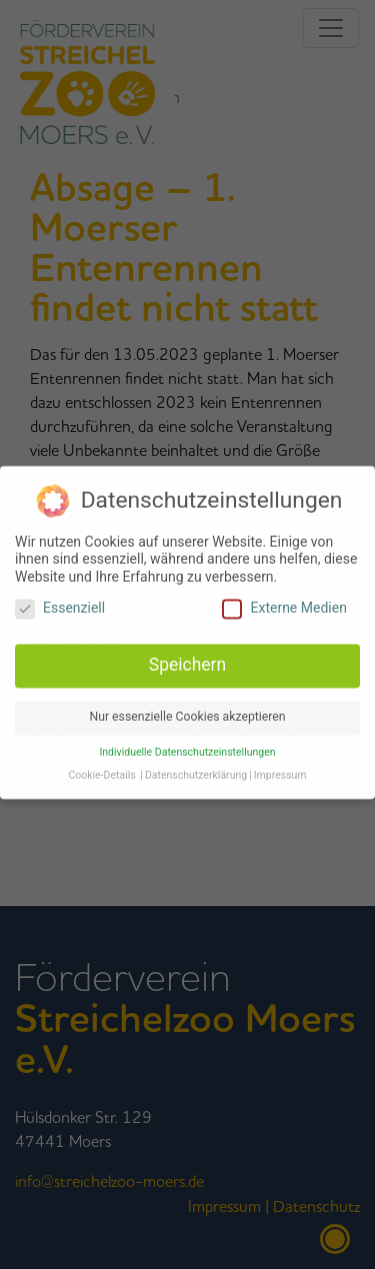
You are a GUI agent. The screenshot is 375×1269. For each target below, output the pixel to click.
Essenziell (60, 602)
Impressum (280, 769)
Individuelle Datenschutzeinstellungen (187, 746)
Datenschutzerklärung (196, 769)
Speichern (187, 659)
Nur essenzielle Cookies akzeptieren (187, 711)
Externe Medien (284, 602)
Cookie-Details (101, 769)
